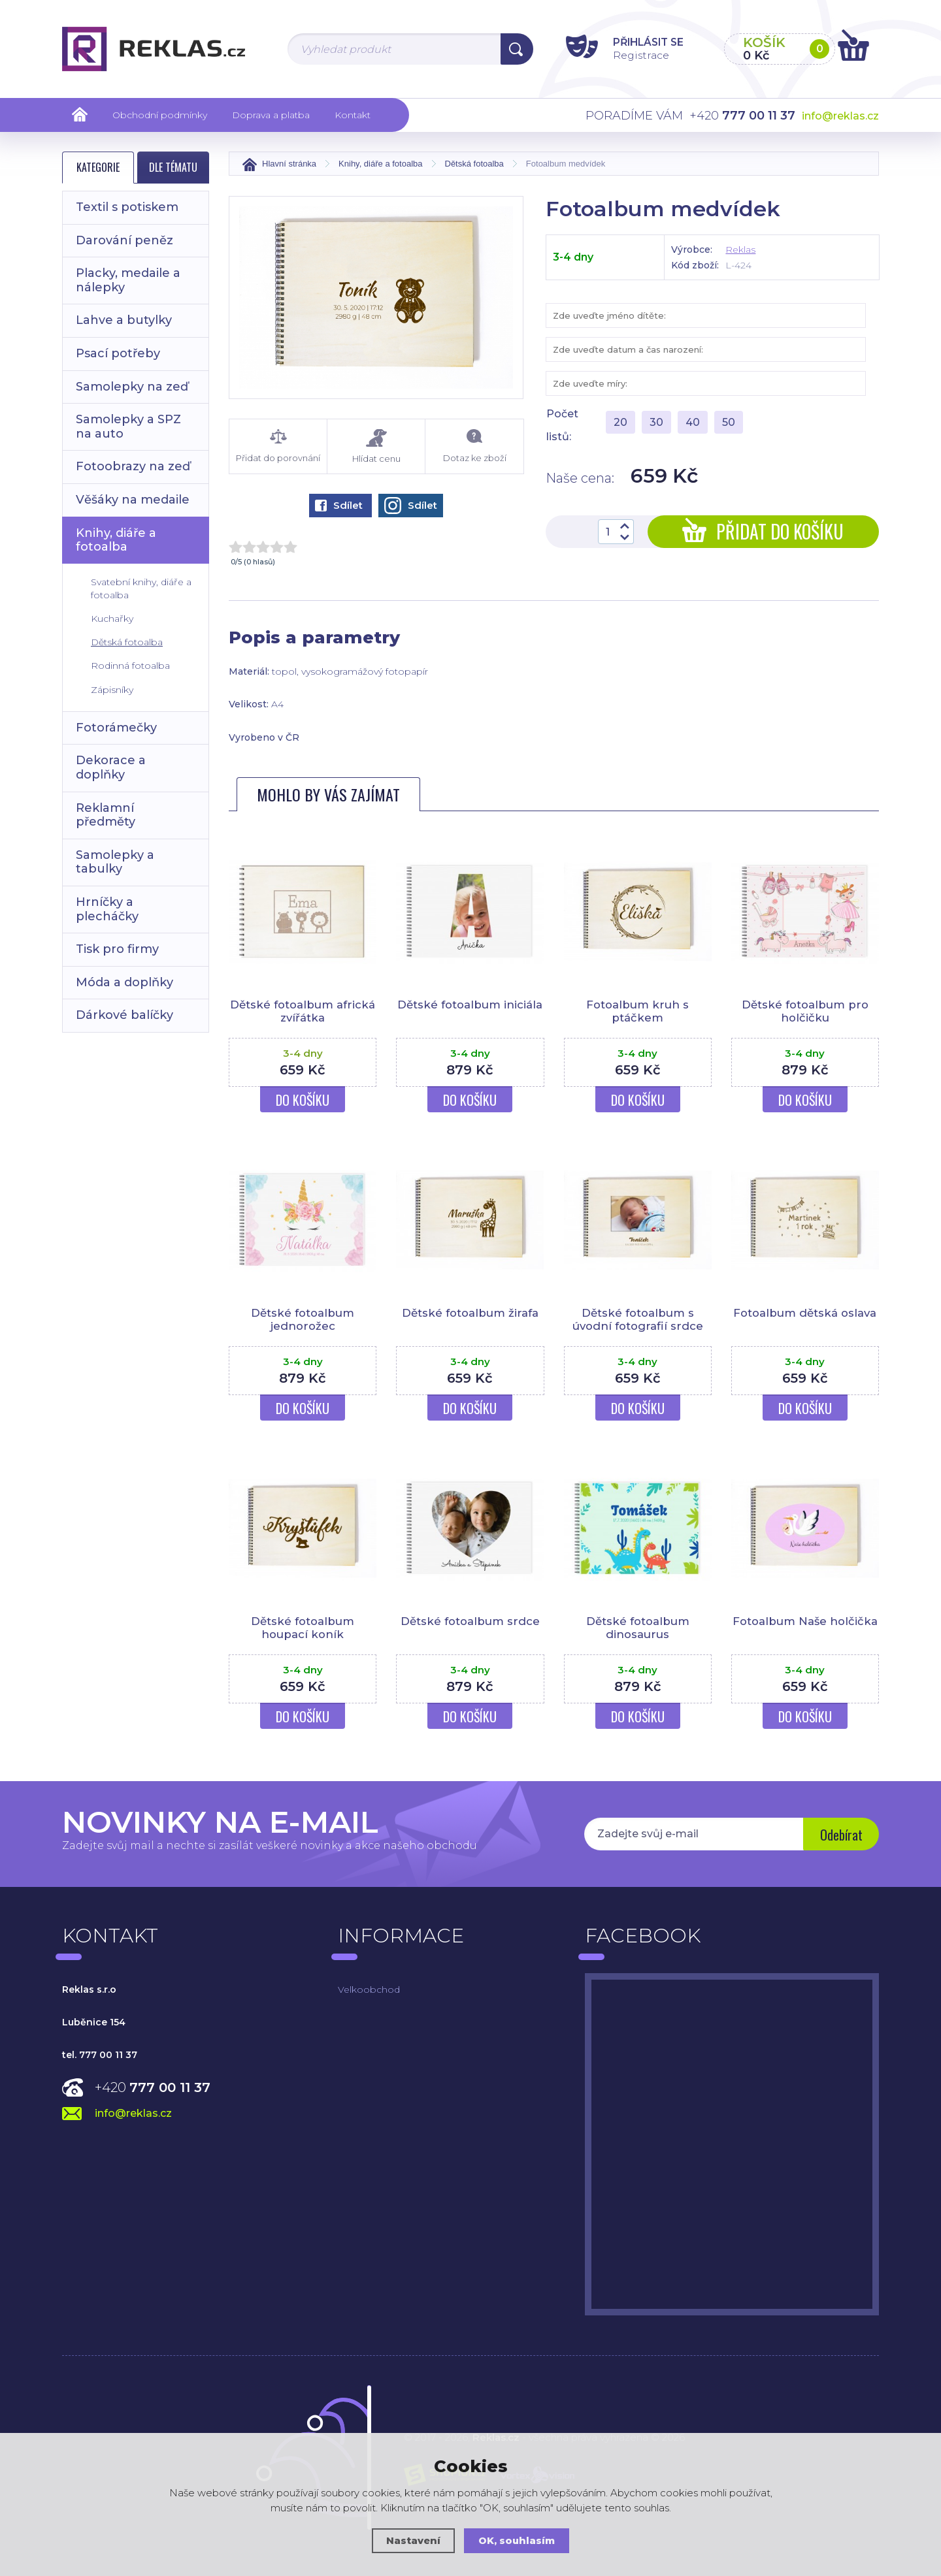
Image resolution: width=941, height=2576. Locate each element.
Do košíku (302, 1100)
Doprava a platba (271, 115)
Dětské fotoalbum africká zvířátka (302, 1011)
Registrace (634, 54)
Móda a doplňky (124, 982)
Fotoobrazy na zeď (133, 466)
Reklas (740, 249)
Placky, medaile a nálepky (128, 280)
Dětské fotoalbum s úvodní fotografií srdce (637, 1319)
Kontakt (353, 115)
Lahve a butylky (124, 320)
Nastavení (413, 2540)
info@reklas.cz (840, 116)
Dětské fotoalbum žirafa (470, 1312)
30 (656, 422)
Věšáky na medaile (133, 499)
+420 (152, 2087)
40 (692, 422)
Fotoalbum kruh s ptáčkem (637, 1011)
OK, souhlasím (516, 2540)
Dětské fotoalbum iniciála (469, 1004)
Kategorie (98, 167)
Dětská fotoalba (127, 642)
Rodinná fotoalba (130, 665)
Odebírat (840, 1835)
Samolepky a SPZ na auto (128, 426)
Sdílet (339, 505)
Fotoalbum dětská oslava (805, 1312)
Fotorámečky (116, 727)
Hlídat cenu (376, 446)
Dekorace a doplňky (111, 767)
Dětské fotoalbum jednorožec (302, 1319)
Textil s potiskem (127, 207)
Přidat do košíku (763, 531)
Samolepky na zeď (132, 386)
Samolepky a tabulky (115, 862)
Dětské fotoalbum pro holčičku (805, 1011)
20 (620, 422)
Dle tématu (173, 167)
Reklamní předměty (105, 815)
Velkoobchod (369, 1989)
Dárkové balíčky (124, 1015)
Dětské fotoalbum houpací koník (302, 1628)
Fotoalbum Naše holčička (805, 1621)
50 (728, 422)
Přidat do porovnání (278, 446)
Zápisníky (112, 690)
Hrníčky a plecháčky (107, 909)
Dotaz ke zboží (474, 446)
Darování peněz (124, 240)
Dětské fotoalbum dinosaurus (637, 1628)
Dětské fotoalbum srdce (470, 1621)
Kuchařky (112, 618)
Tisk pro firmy (117, 949)
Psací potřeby (118, 353)
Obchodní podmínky (159, 115)
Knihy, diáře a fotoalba (116, 540)
